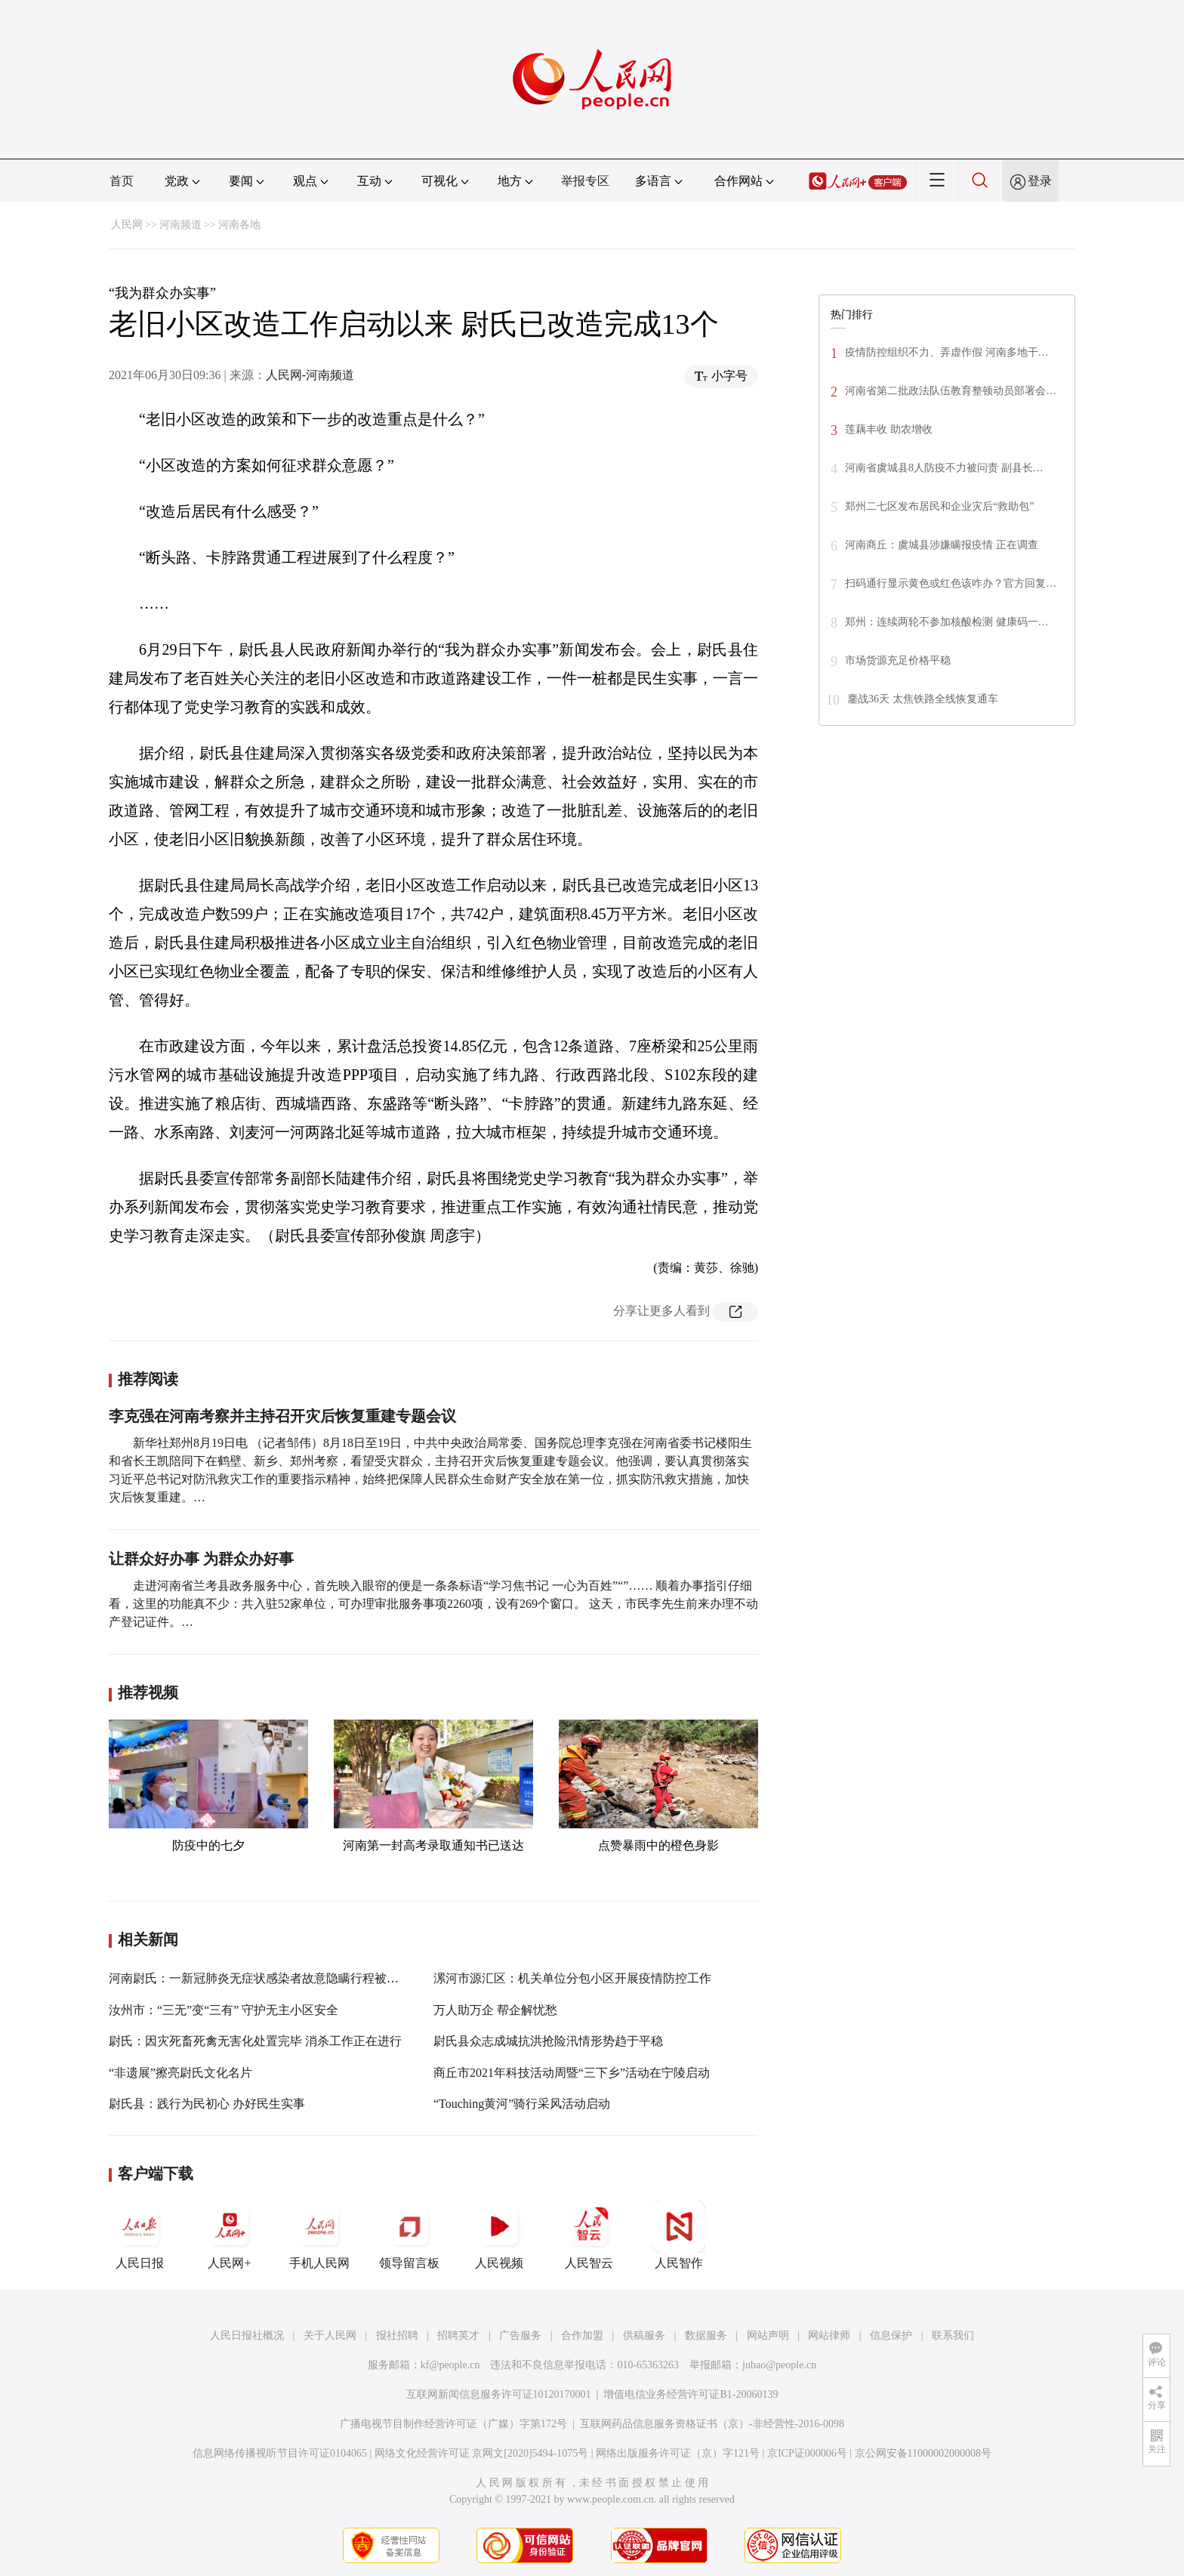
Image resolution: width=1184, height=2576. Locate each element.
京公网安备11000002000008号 (923, 2453)
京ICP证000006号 (807, 2453)
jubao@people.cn (779, 2365)
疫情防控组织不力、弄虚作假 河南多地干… (947, 352)
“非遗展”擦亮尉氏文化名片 (180, 2072)
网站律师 (829, 2335)
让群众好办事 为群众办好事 (201, 1558)
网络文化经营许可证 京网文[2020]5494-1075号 (482, 2453)
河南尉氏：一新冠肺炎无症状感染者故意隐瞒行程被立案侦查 (272, 1978)
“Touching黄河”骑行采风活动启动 (521, 2103)
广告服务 (520, 2335)
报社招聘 (397, 2335)
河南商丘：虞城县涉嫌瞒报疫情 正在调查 (941, 545)
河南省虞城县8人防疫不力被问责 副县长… (944, 468)
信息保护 (891, 2335)
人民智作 (678, 2234)
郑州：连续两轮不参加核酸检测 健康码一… (947, 622)
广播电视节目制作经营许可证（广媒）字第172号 (453, 2423)
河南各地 (239, 224)
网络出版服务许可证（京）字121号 (678, 2453)
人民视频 (499, 2234)
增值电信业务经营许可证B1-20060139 (690, 2394)
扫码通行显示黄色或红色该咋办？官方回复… (950, 583)
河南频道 (180, 224)
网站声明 (768, 2335)
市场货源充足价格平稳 (898, 660)
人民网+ (229, 2234)
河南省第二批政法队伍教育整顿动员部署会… (950, 390)
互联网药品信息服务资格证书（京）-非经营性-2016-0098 (712, 2423)
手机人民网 (319, 2234)
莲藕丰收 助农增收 (889, 429)
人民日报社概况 (247, 2335)
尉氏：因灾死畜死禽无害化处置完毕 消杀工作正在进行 (255, 2041)
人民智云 (589, 2234)
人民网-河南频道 (310, 375)
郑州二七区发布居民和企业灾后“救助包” (941, 506)
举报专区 (585, 180)
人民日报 (139, 2234)
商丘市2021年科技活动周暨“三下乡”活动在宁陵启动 (571, 2072)
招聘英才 (458, 2335)
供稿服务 (644, 2335)
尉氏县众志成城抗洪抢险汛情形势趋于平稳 (548, 2041)
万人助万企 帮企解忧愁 (495, 2010)
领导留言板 (409, 2234)
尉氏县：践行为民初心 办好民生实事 (207, 2103)
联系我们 (953, 2335)
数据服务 (706, 2335)
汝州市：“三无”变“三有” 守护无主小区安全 (223, 2010)
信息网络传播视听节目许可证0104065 (280, 2453)
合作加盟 (582, 2335)
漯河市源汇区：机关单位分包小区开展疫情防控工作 (572, 1978)
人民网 (127, 224)
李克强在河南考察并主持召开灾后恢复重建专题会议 (282, 1416)
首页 (121, 180)
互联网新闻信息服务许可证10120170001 (498, 2394)
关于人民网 (330, 2335)
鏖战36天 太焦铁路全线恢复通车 (922, 699)
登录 (1040, 180)
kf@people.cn (450, 2365)
